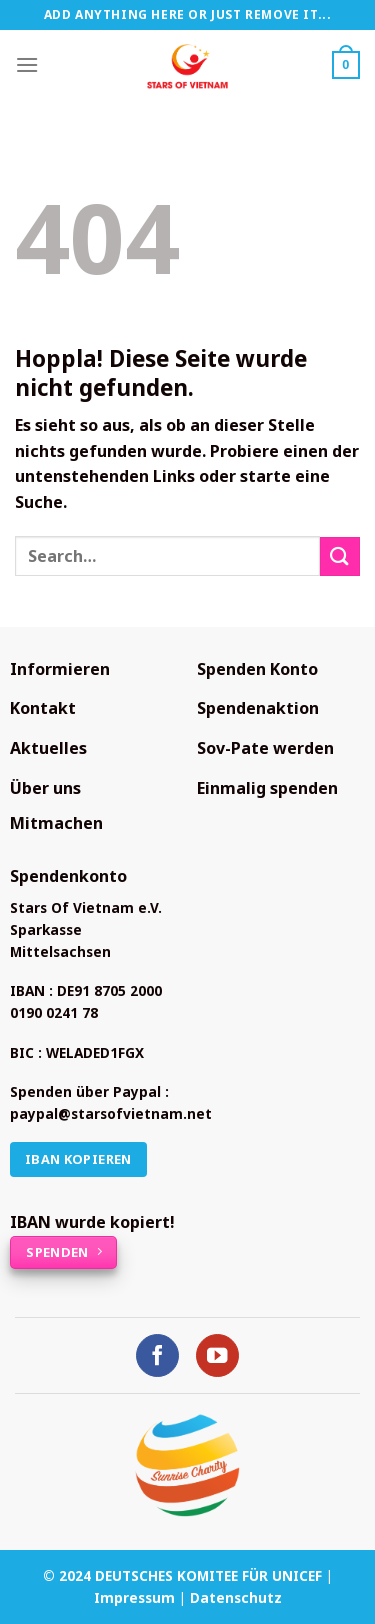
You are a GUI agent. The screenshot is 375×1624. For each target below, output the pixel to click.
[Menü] (27, 64)
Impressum (134, 1597)
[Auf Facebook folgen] (157, 1355)
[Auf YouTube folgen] (217, 1355)
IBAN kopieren (78, 1159)
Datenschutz (236, 1597)
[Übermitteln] (340, 556)
